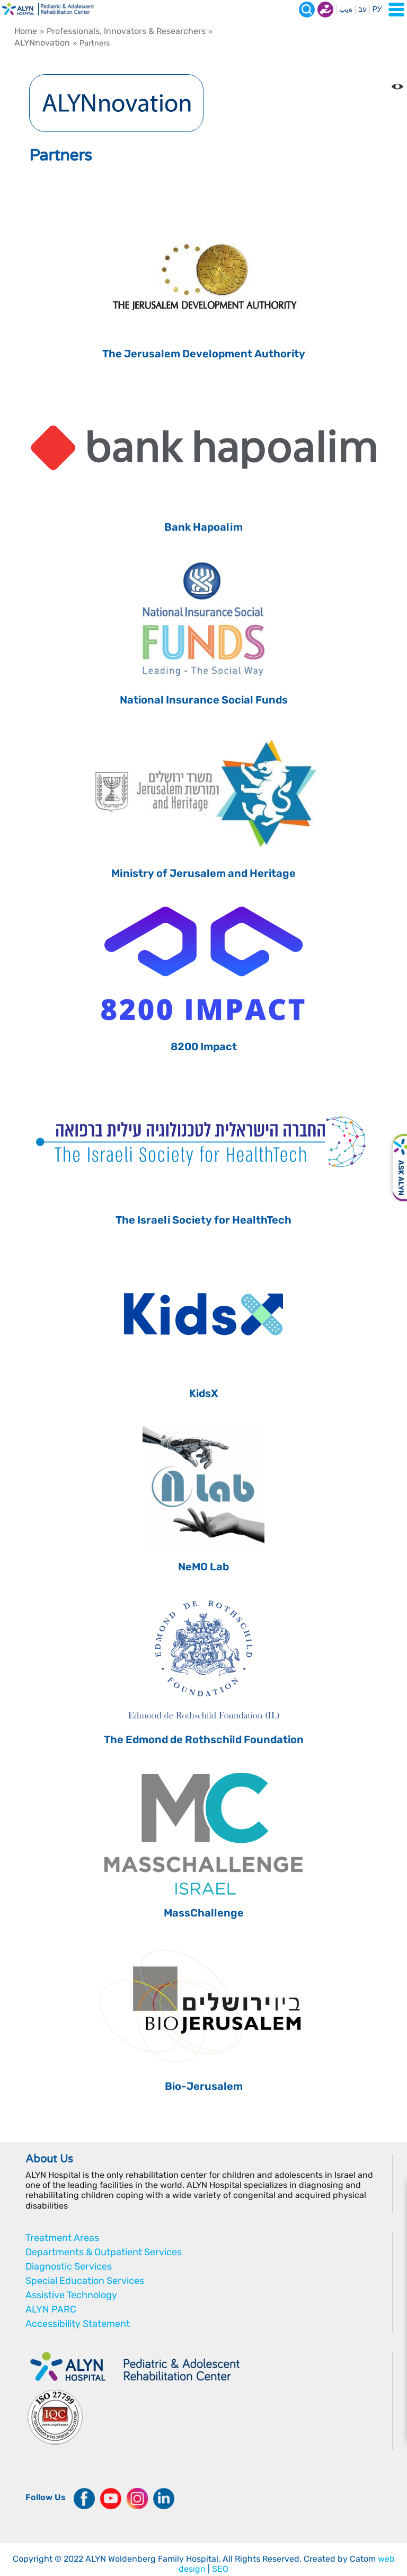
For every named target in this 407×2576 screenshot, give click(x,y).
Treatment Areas (62, 2238)
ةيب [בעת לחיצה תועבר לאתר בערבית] (345, 9)
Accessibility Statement (77, 2323)
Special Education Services (84, 2281)
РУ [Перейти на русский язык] (377, 9)
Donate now (325, 9)
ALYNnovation (42, 43)
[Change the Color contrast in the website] (397, 86)
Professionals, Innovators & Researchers (126, 31)
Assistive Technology (71, 2295)
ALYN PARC (50, 2309)
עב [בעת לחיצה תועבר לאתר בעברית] (362, 9)
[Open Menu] (396, 9)
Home (25, 31)
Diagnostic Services (68, 2266)
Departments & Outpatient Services (103, 2252)
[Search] (307, 9)
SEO (220, 2569)
